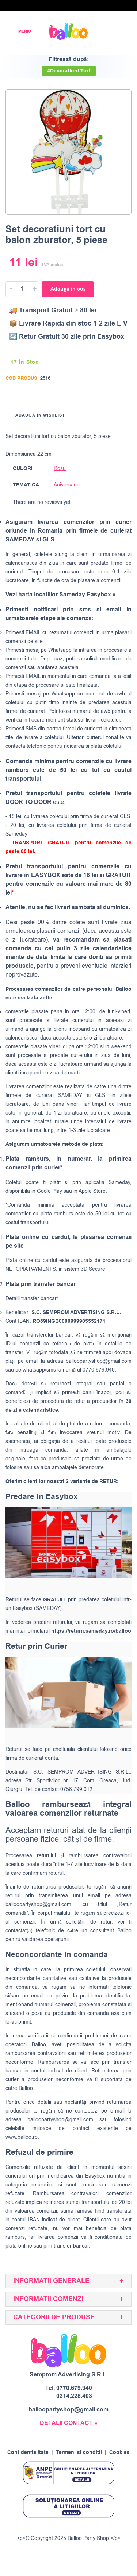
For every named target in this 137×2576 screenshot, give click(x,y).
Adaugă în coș (67, 289)
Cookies (119, 2452)
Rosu (60, 468)
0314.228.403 (74, 2396)
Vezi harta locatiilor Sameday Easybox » (60, 595)
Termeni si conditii (79, 2452)
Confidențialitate (28, 2452)
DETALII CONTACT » (69, 2423)
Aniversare (66, 484)
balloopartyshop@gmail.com (99, 1361)
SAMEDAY (70, 1095)
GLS (100, 1095)
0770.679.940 (74, 2388)
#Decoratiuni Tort (68, 71)
